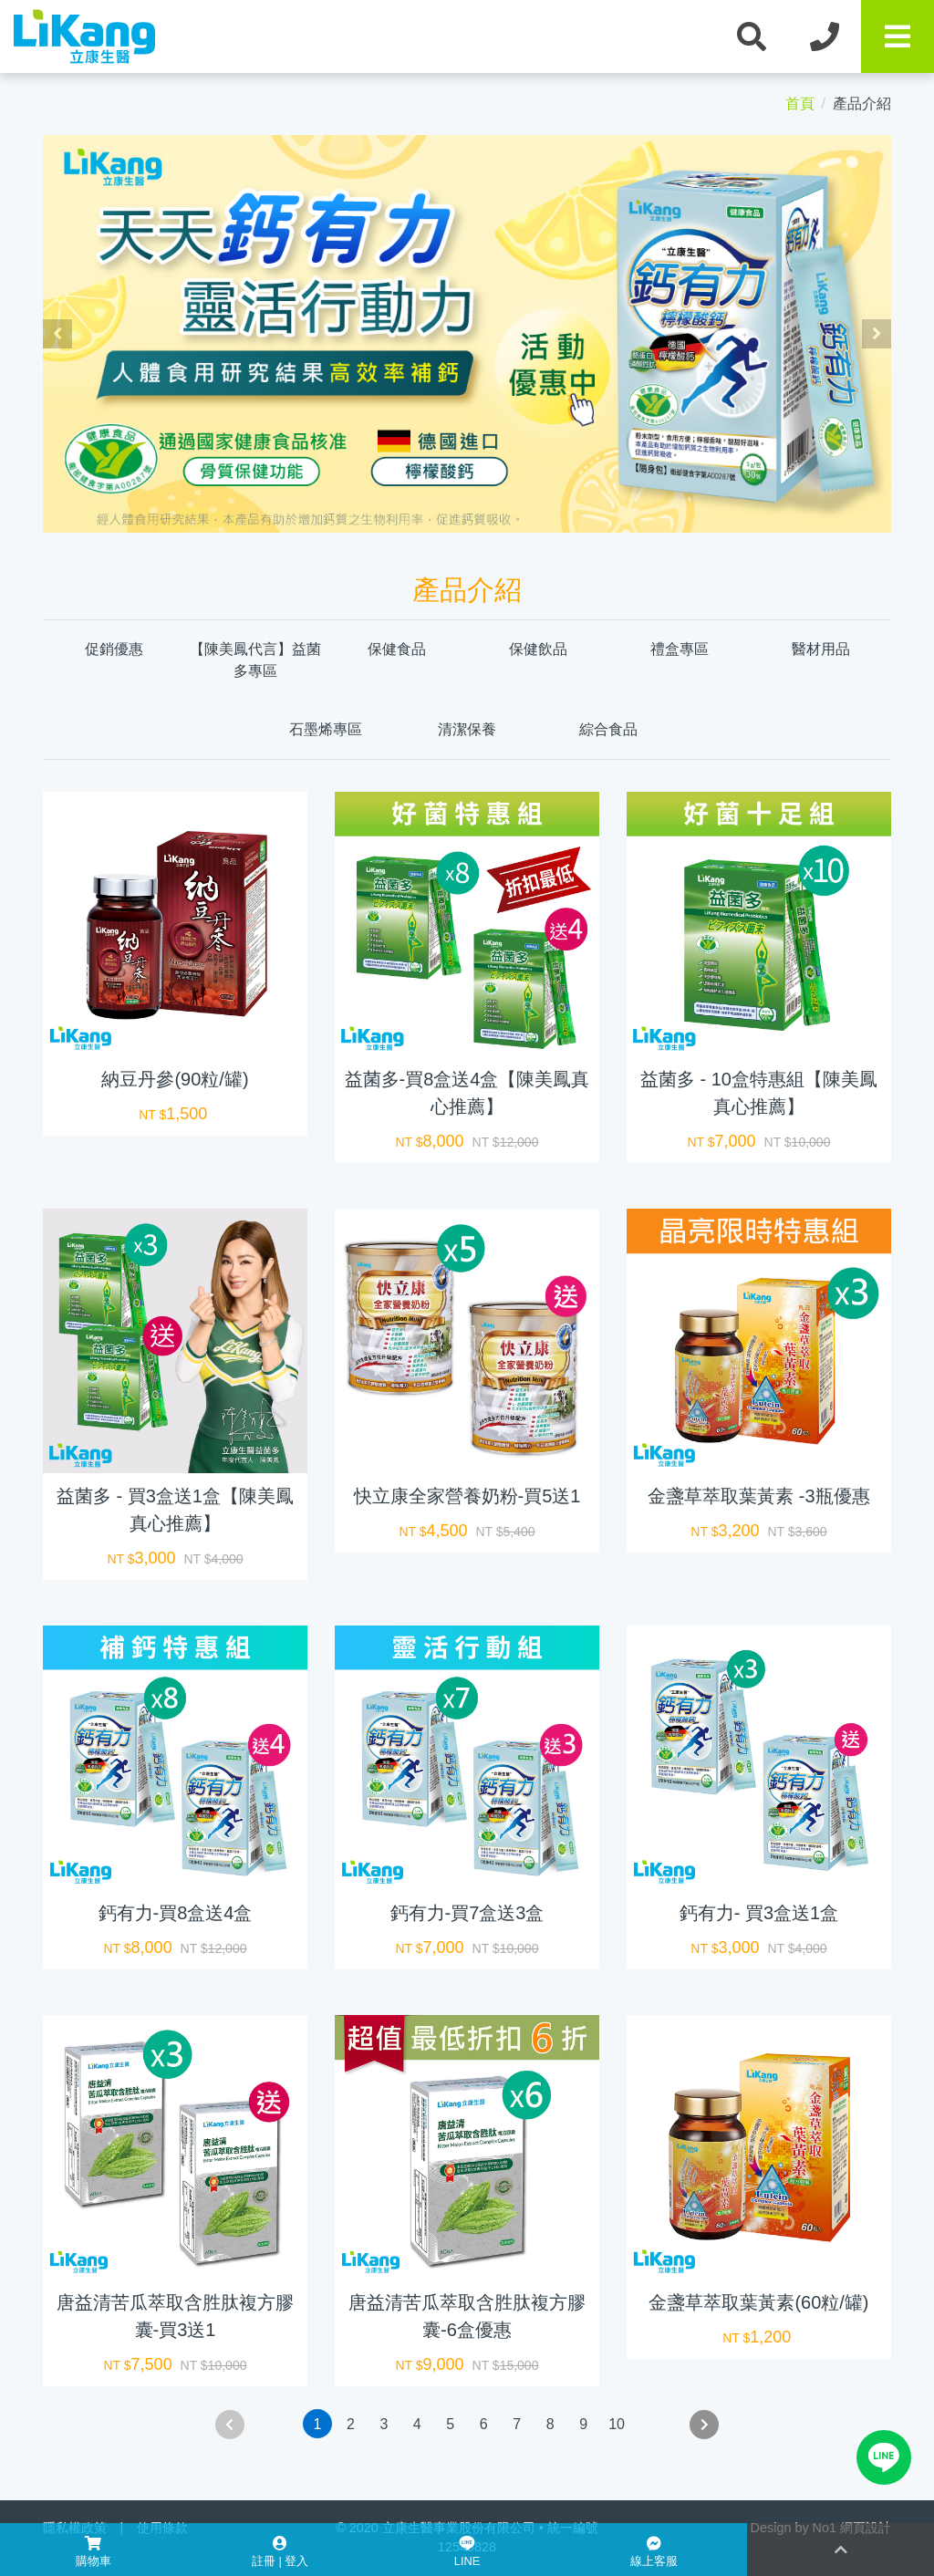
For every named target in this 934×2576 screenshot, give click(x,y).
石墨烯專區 (325, 729)
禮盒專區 (679, 649)
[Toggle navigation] (897, 36)
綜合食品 (608, 729)
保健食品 (397, 649)
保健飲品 (538, 649)
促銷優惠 (114, 649)
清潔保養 (467, 729)
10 (616, 2424)
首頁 (800, 103)
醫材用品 (821, 649)
